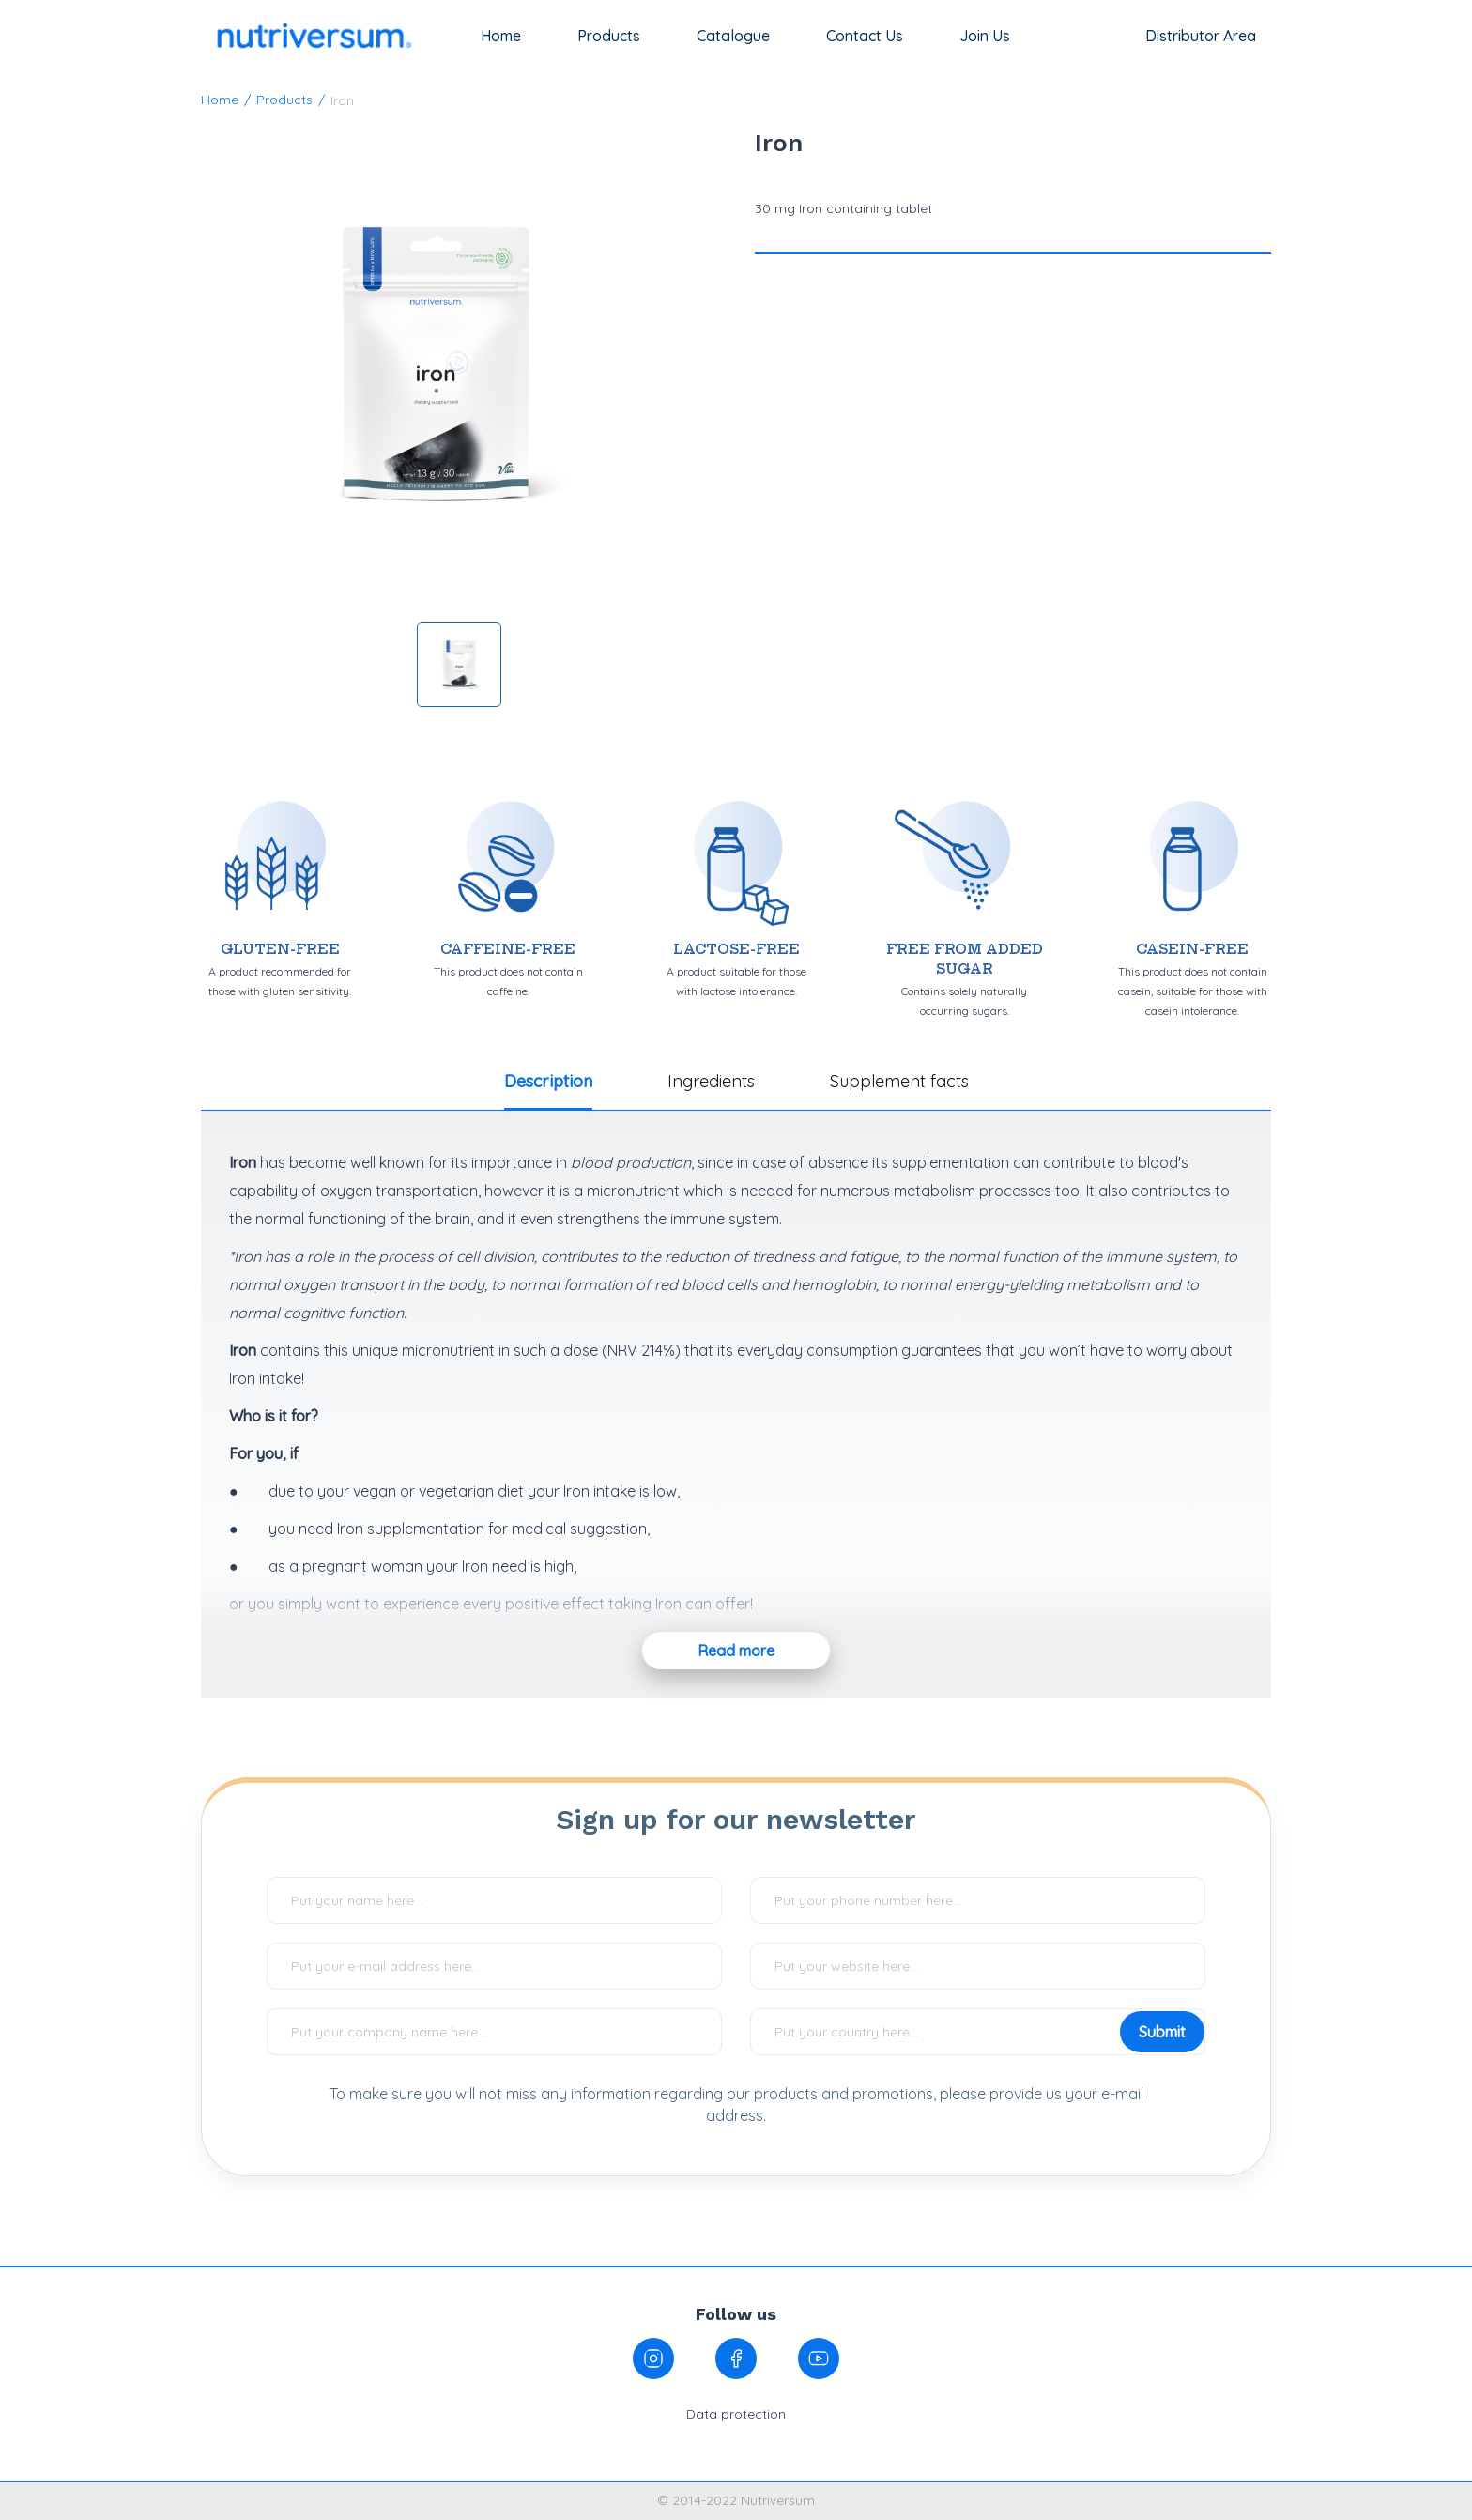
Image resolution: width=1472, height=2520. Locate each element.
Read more (736, 1650)
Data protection (736, 2413)
